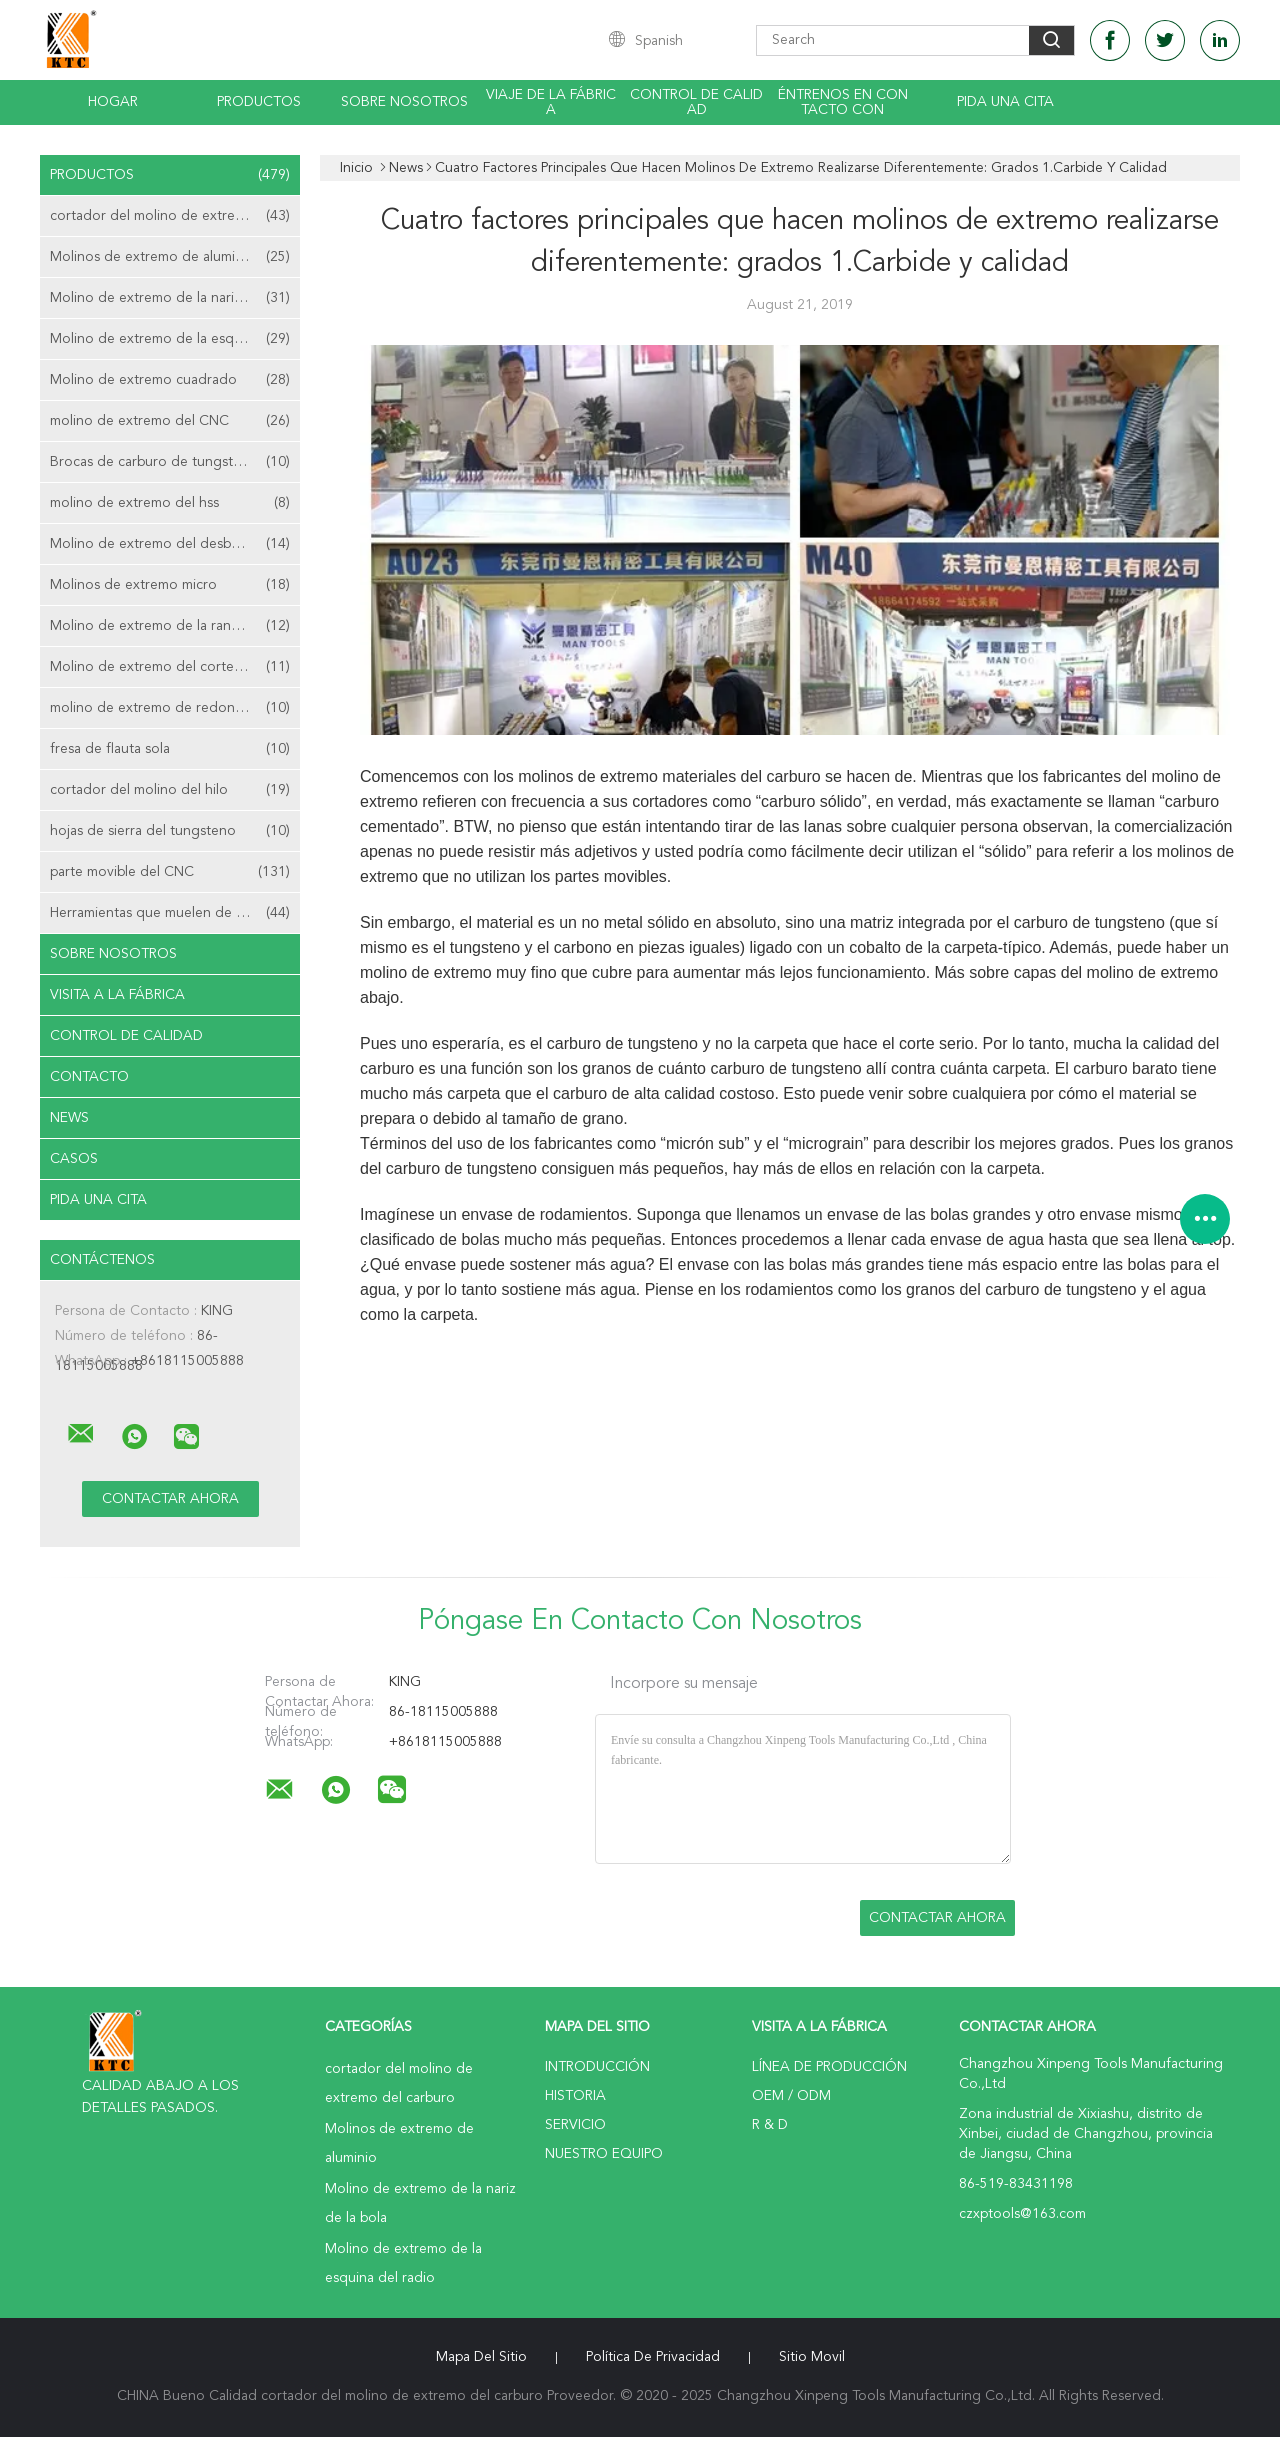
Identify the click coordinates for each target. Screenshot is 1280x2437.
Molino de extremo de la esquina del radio (175, 339)
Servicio (575, 2125)
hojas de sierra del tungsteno (170, 831)
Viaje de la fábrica (551, 102)
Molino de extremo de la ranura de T (170, 626)
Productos (259, 102)
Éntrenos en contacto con (843, 102)
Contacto (89, 1077)
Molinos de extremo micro (170, 585)
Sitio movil (812, 2357)
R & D (770, 2125)
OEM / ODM (791, 2096)
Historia (575, 2096)
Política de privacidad (653, 2357)
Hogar (113, 102)
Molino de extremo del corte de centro (175, 667)
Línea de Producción (829, 2067)
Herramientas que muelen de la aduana (173, 913)
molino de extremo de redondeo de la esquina (175, 708)
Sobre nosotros (404, 102)
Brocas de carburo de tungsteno (170, 462)
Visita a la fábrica (117, 995)
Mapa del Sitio (481, 2357)
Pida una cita (1005, 102)
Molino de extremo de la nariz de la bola (175, 298)
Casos (74, 1159)
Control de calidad (696, 102)
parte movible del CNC (170, 872)
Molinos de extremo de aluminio (170, 257)
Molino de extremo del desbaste (170, 544)
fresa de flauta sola (170, 749)
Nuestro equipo (604, 2154)
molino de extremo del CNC (170, 421)
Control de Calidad (126, 1036)
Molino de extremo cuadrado (170, 380)
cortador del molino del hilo (170, 790)
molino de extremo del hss (170, 503)
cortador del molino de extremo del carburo (175, 216)
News (69, 1118)
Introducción (597, 2067)
